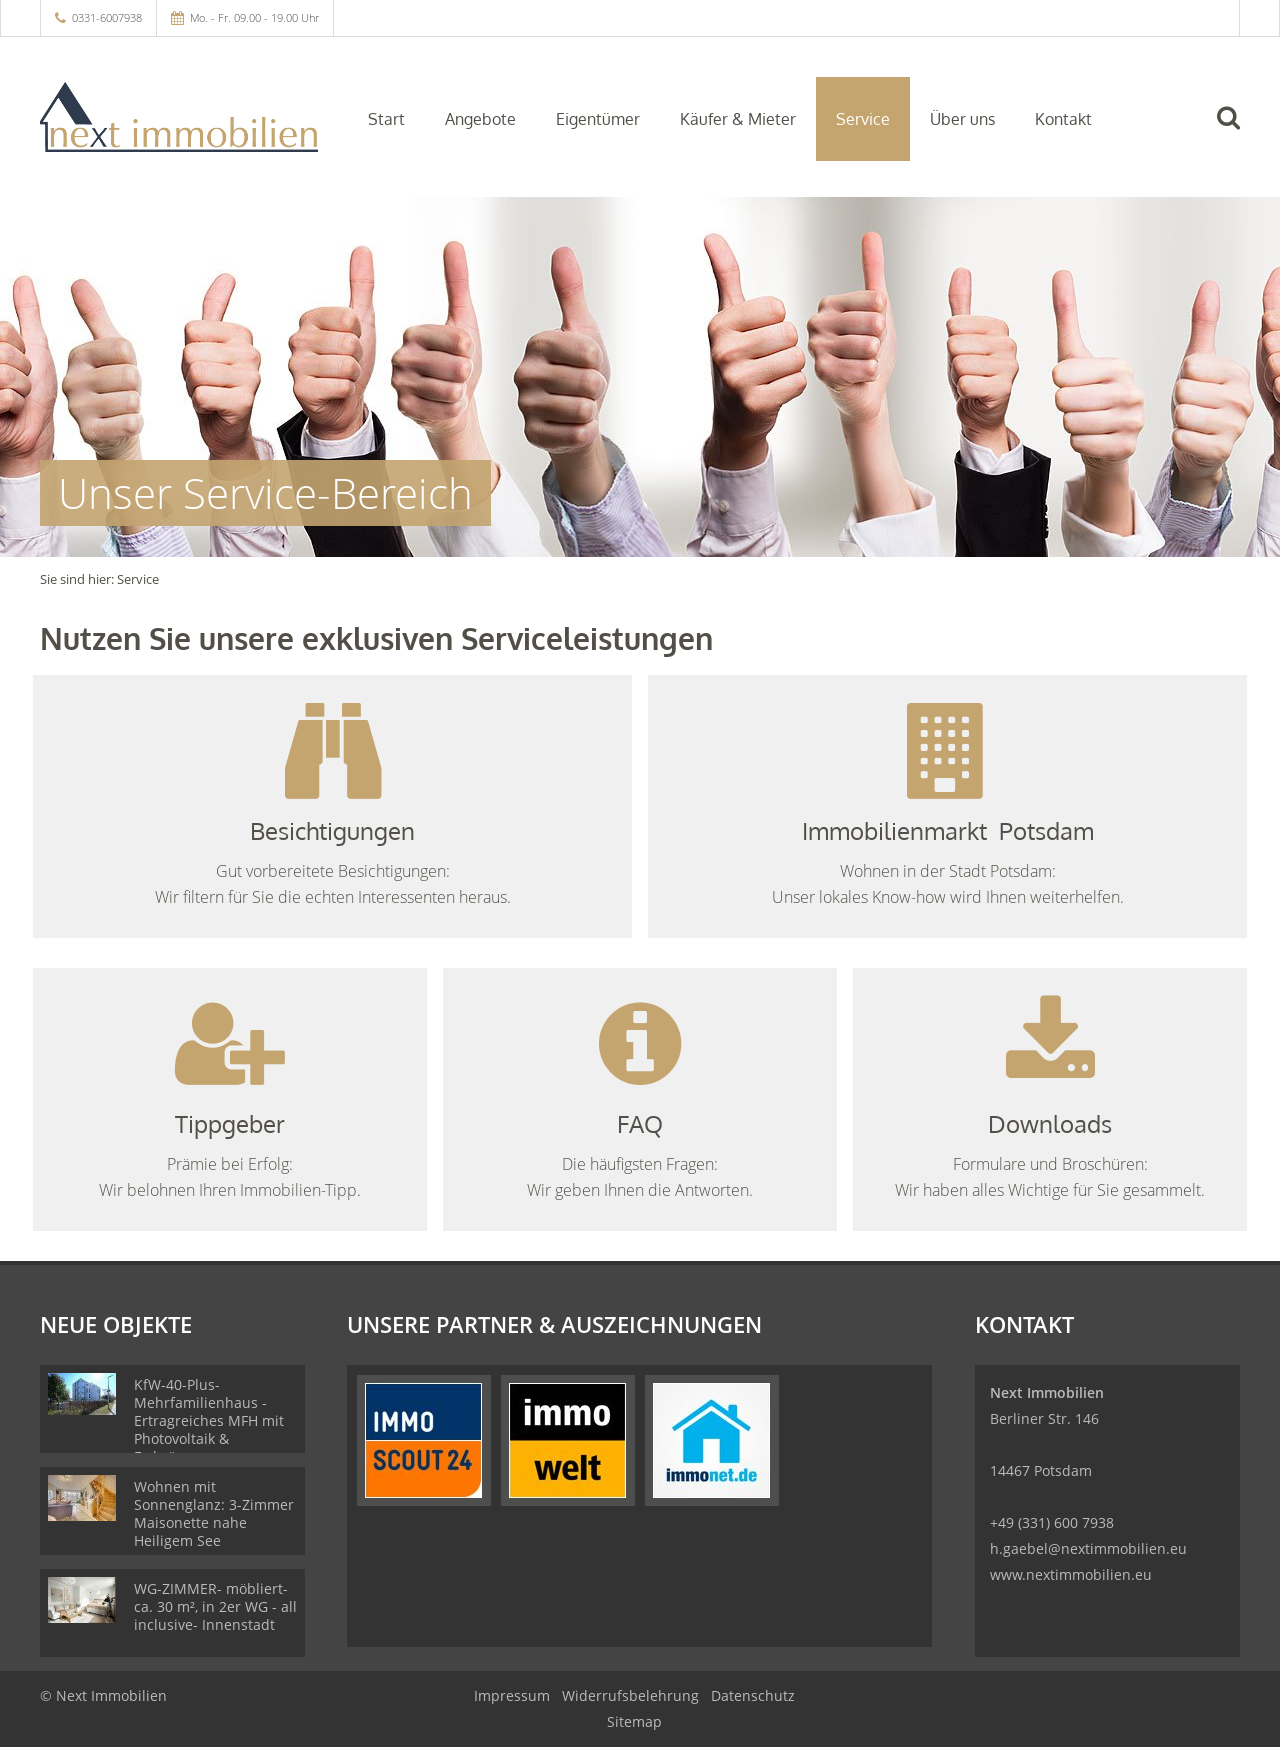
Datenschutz (753, 1695)
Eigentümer (598, 119)
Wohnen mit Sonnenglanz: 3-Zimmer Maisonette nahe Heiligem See (214, 1513)
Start (386, 119)
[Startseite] (179, 117)
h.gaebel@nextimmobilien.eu (1088, 1548)
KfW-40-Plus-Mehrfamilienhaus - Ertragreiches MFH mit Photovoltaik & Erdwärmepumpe (209, 1420)
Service (863, 119)
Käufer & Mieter (738, 119)
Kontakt (1063, 119)
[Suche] (1237, 132)
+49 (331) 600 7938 (1052, 1522)
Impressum (512, 1695)
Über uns (962, 119)
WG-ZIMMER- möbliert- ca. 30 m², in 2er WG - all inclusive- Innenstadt (215, 1606)
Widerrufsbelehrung (630, 1695)
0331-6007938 (107, 17)
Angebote (480, 119)
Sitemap (634, 1721)
